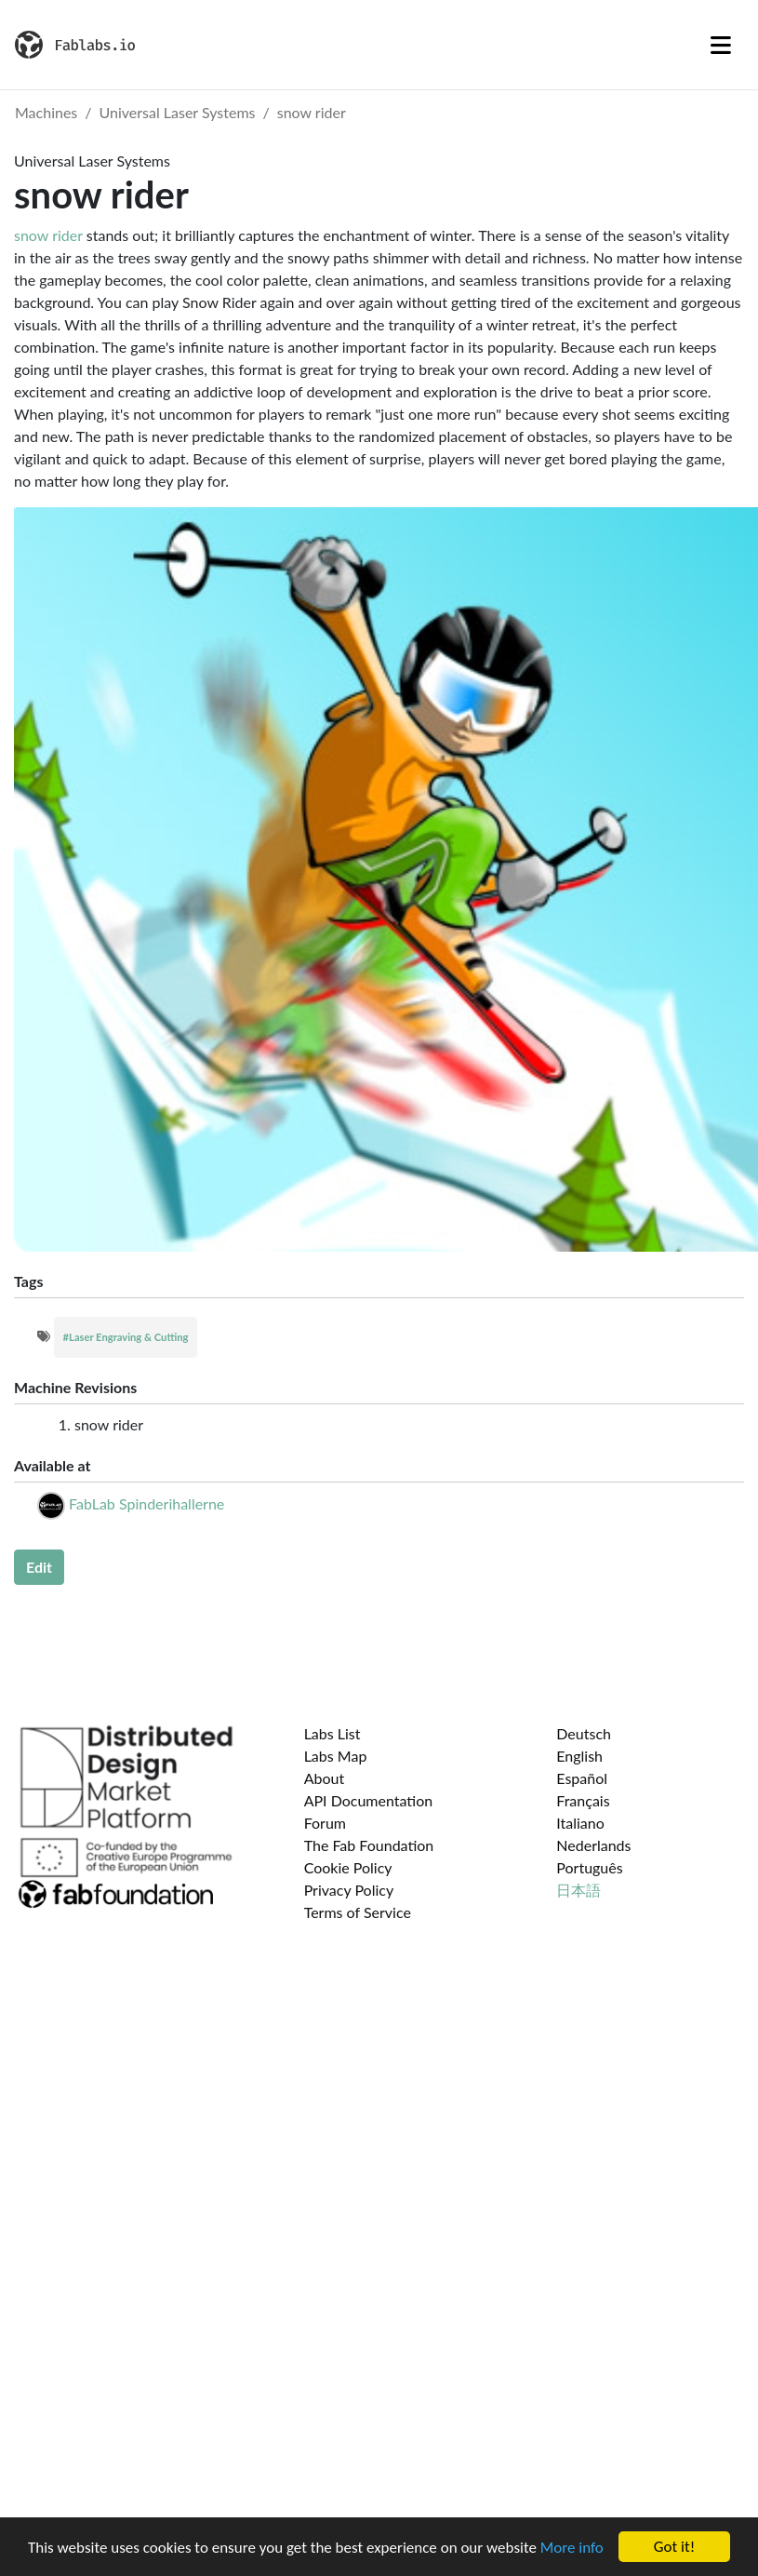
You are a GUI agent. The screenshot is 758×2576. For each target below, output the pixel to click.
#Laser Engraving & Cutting (126, 1337)
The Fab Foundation (369, 1845)
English (579, 1755)
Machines (46, 112)
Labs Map (335, 1755)
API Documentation (368, 1800)
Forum (325, 1822)
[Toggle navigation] (720, 45)
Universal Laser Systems (178, 112)
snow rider (311, 112)
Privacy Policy (349, 1889)
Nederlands (593, 1845)
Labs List (332, 1733)
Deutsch (583, 1733)
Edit (39, 1567)
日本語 (578, 1889)
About (324, 1778)
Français (582, 1800)
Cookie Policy (348, 1867)
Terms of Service (357, 1912)
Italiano (580, 1822)
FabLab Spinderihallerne (146, 1503)
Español (581, 1778)
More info (572, 2547)
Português (589, 1867)
